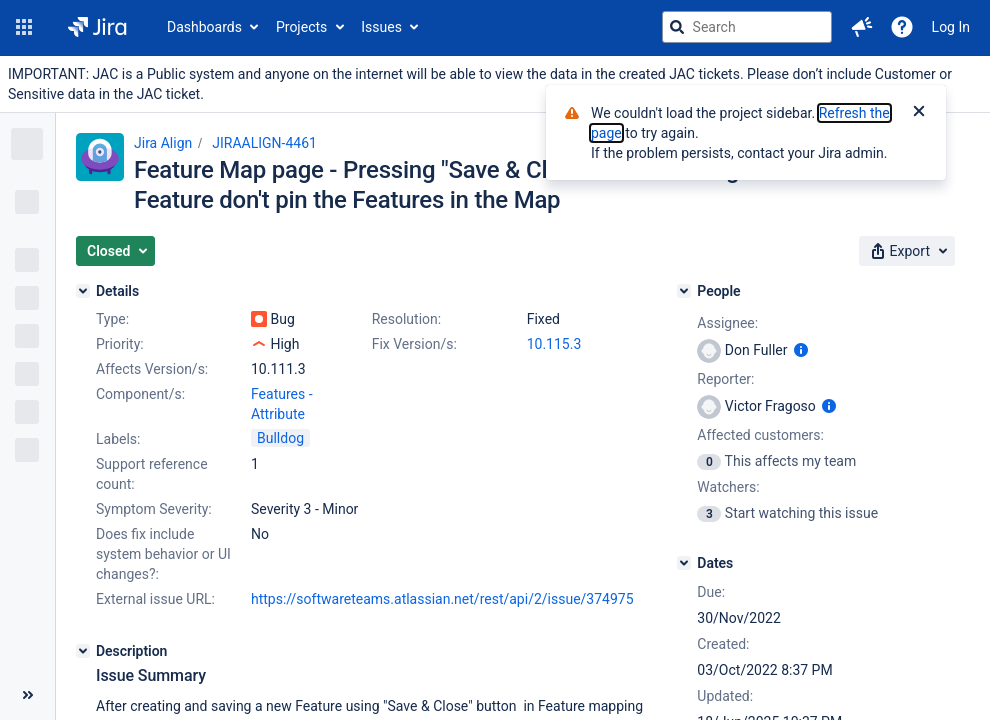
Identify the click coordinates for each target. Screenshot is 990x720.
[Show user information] (801, 350)
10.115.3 (554, 344)
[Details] (83, 291)
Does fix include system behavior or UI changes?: (163, 554)
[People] (684, 291)
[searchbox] (747, 27)
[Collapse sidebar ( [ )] (27, 695)
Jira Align (163, 143)
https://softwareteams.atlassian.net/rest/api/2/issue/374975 (442, 599)
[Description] (83, 651)
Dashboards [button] (204, 27)
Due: (711, 592)
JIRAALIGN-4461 (264, 143)
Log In (951, 27)
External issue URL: (155, 599)
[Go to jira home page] (97, 27)
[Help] (902, 27)
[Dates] (684, 563)
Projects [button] (301, 27)
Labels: (118, 439)
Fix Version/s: (414, 344)
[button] (24, 27)
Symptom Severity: (154, 509)
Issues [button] (381, 27)
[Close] (919, 113)
